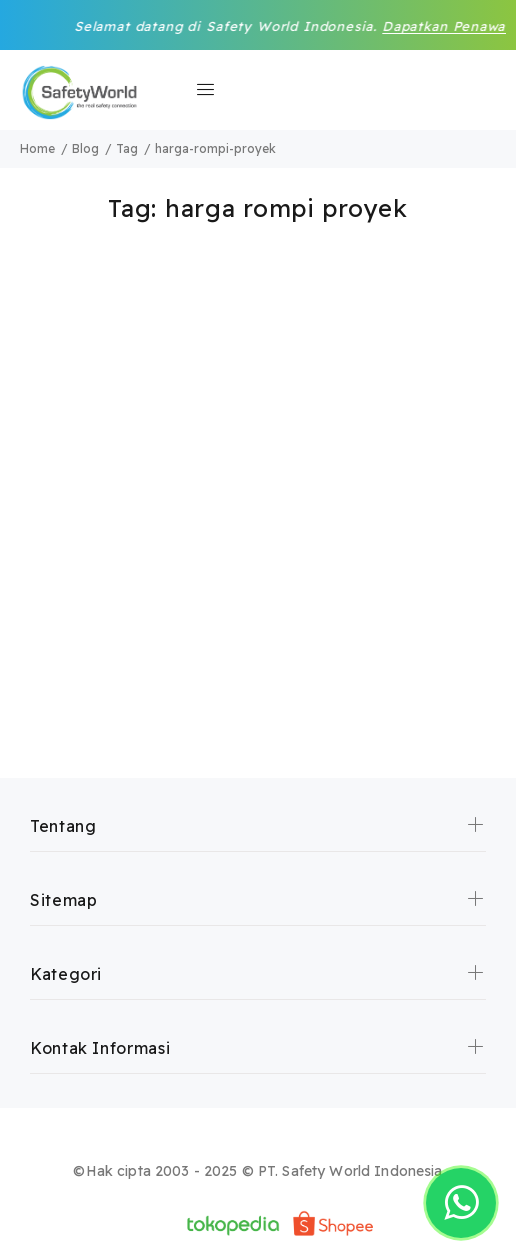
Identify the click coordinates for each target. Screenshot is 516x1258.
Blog (85, 148)
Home (37, 148)
